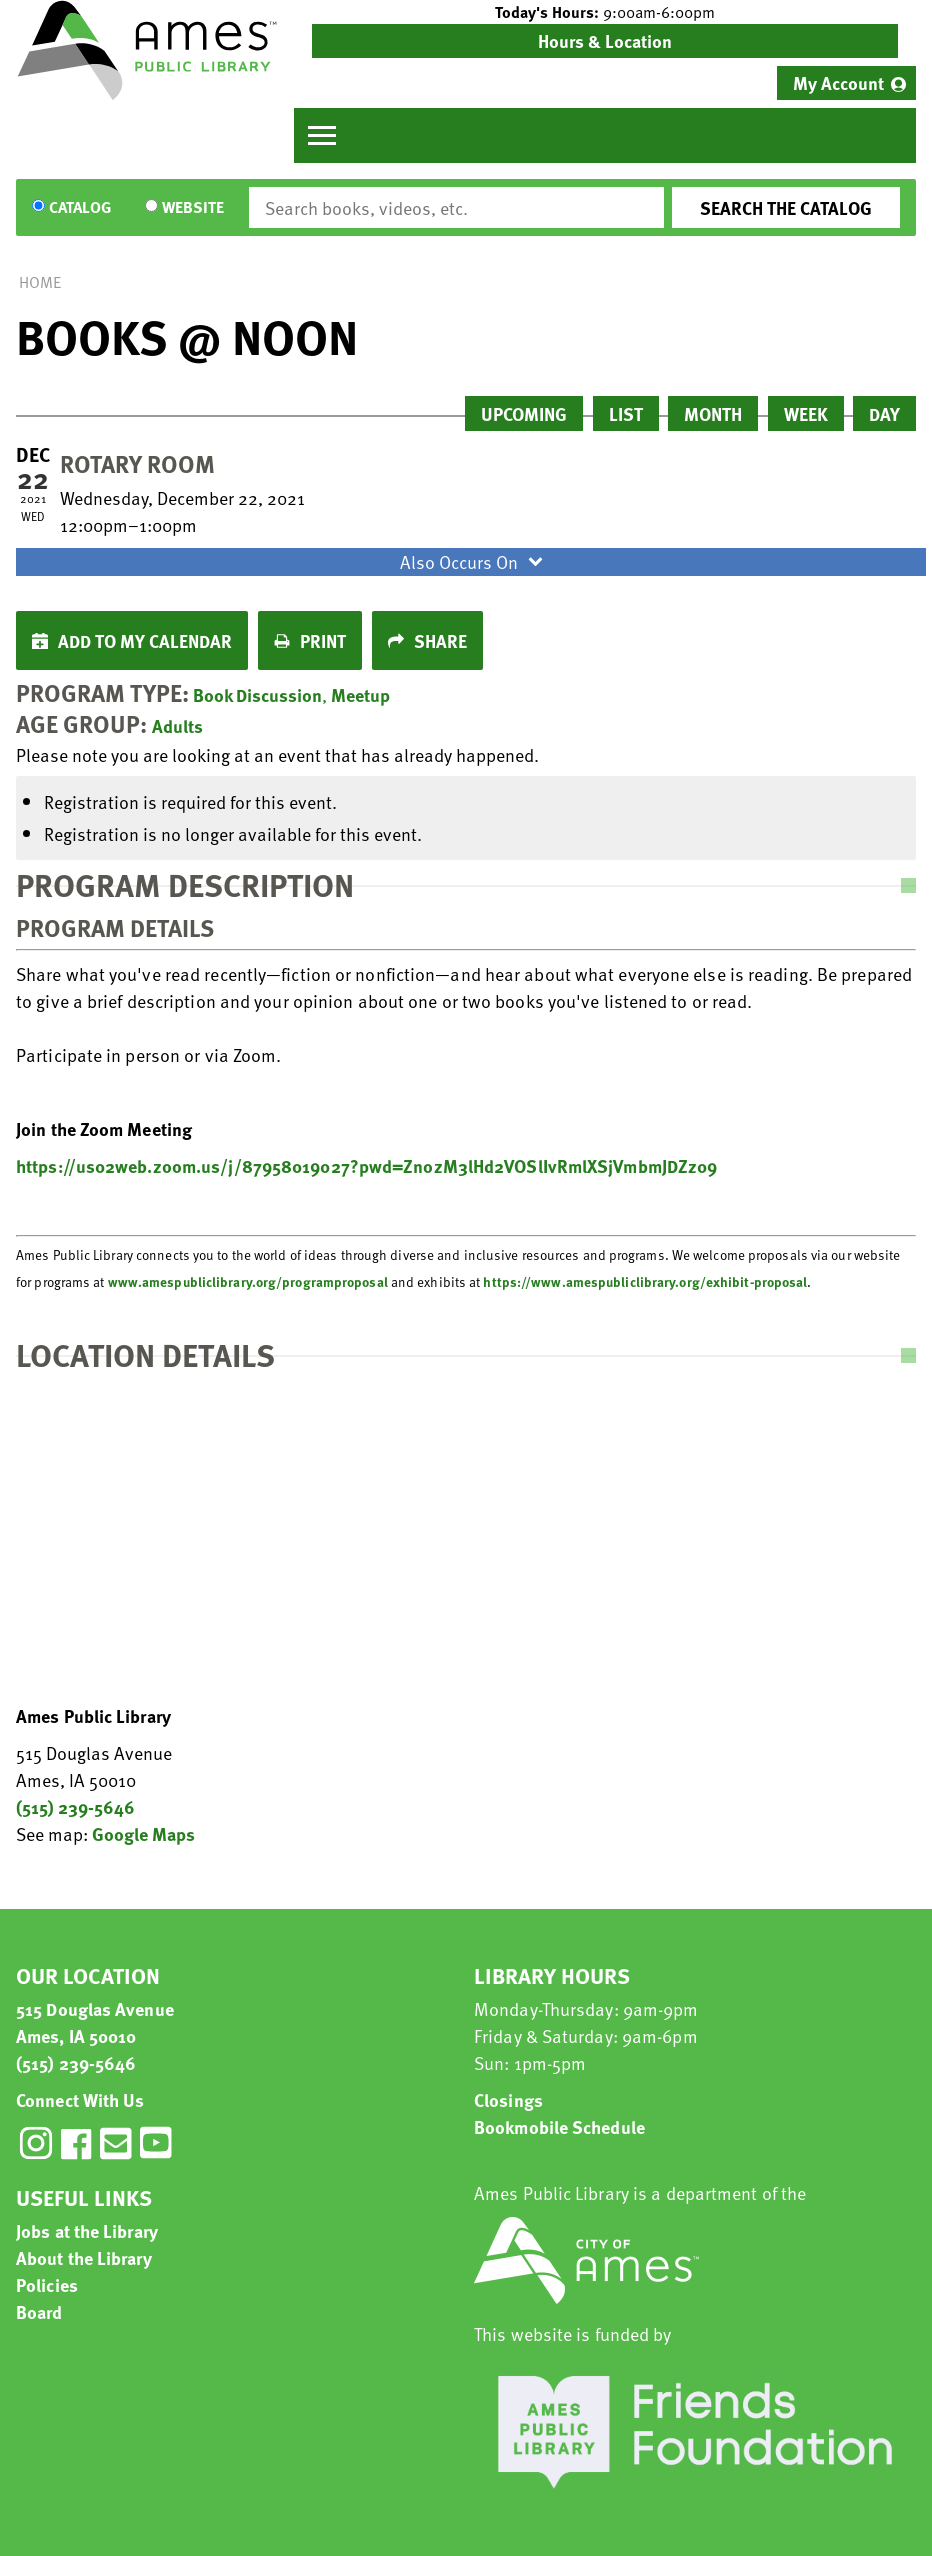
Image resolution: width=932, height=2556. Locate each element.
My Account (838, 82)
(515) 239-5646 (75, 1806)
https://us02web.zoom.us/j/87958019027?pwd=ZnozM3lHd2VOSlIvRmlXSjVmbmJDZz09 (366, 1165)
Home (40, 282)
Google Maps (143, 1833)
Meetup (360, 694)
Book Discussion (257, 694)
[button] (605, 12)
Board (39, 2311)
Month (713, 413)
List (626, 413)
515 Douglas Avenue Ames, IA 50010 (95, 2022)
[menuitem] (846, 83)
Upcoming (524, 413)
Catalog (80, 208)
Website (193, 208)
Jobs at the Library (87, 2230)
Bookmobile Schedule (559, 2126)
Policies (47, 2284)
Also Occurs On (474, 561)
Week (806, 413)
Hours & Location (605, 40)
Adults (177, 725)
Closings (508, 2099)
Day (884, 413)
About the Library (84, 2257)
